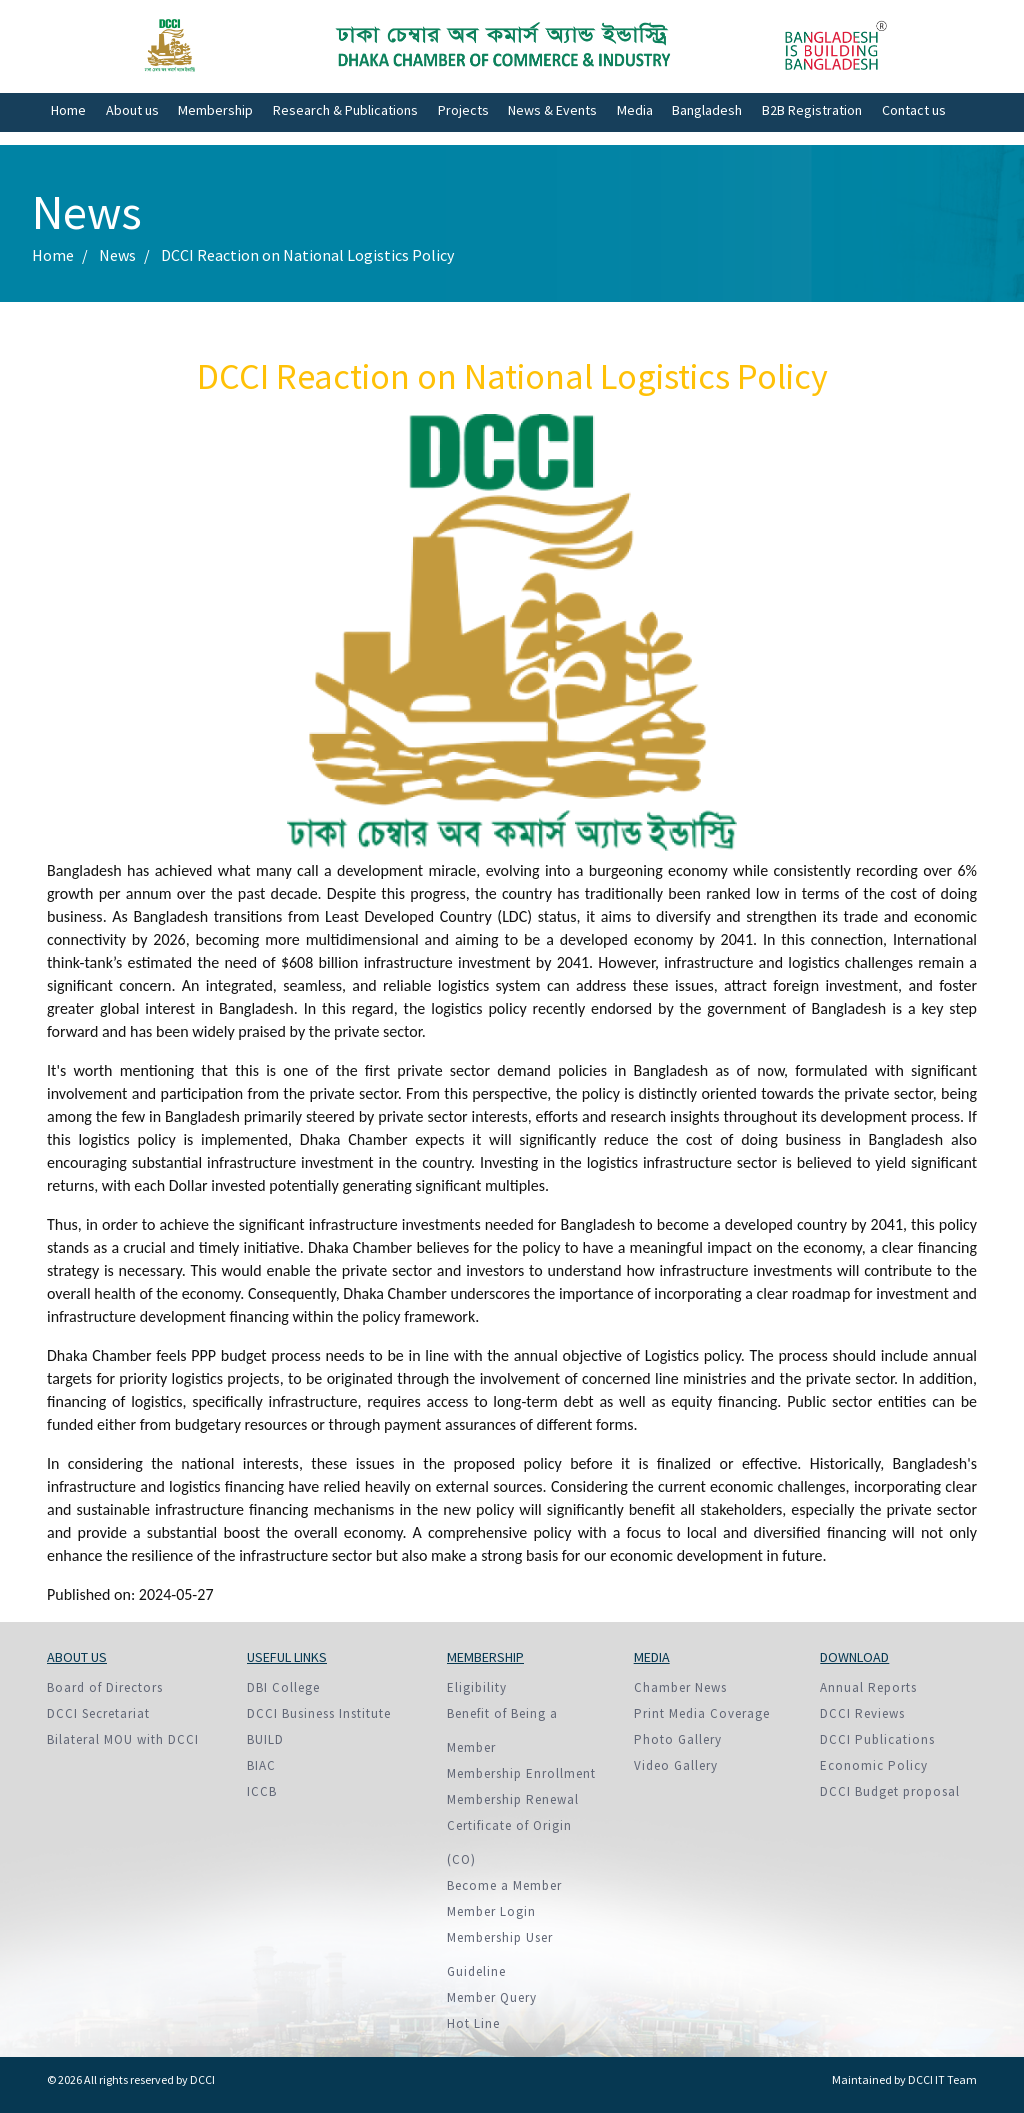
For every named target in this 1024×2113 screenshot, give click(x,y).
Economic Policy (874, 1765)
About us (132, 110)
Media (635, 110)
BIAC (261, 1765)
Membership (215, 110)
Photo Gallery (678, 1739)
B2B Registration (812, 110)
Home (68, 110)
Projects (463, 110)
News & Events (552, 110)
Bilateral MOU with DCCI (123, 1739)
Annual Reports (868, 1687)
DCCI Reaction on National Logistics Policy (307, 255)
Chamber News (680, 1687)
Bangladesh (707, 110)
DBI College (283, 1687)
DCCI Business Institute (319, 1713)
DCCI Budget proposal (890, 1791)
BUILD (265, 1739)
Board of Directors (105, 1687)
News (117, 255)
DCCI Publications (877, 1739)
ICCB (262, 1791)
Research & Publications (345, 110)
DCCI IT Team (942, 2079)
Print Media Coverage (702, 1713)
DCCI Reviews (862, 1713)
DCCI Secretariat (98, 1713)
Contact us (914, 110)
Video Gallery (676, 1765)
